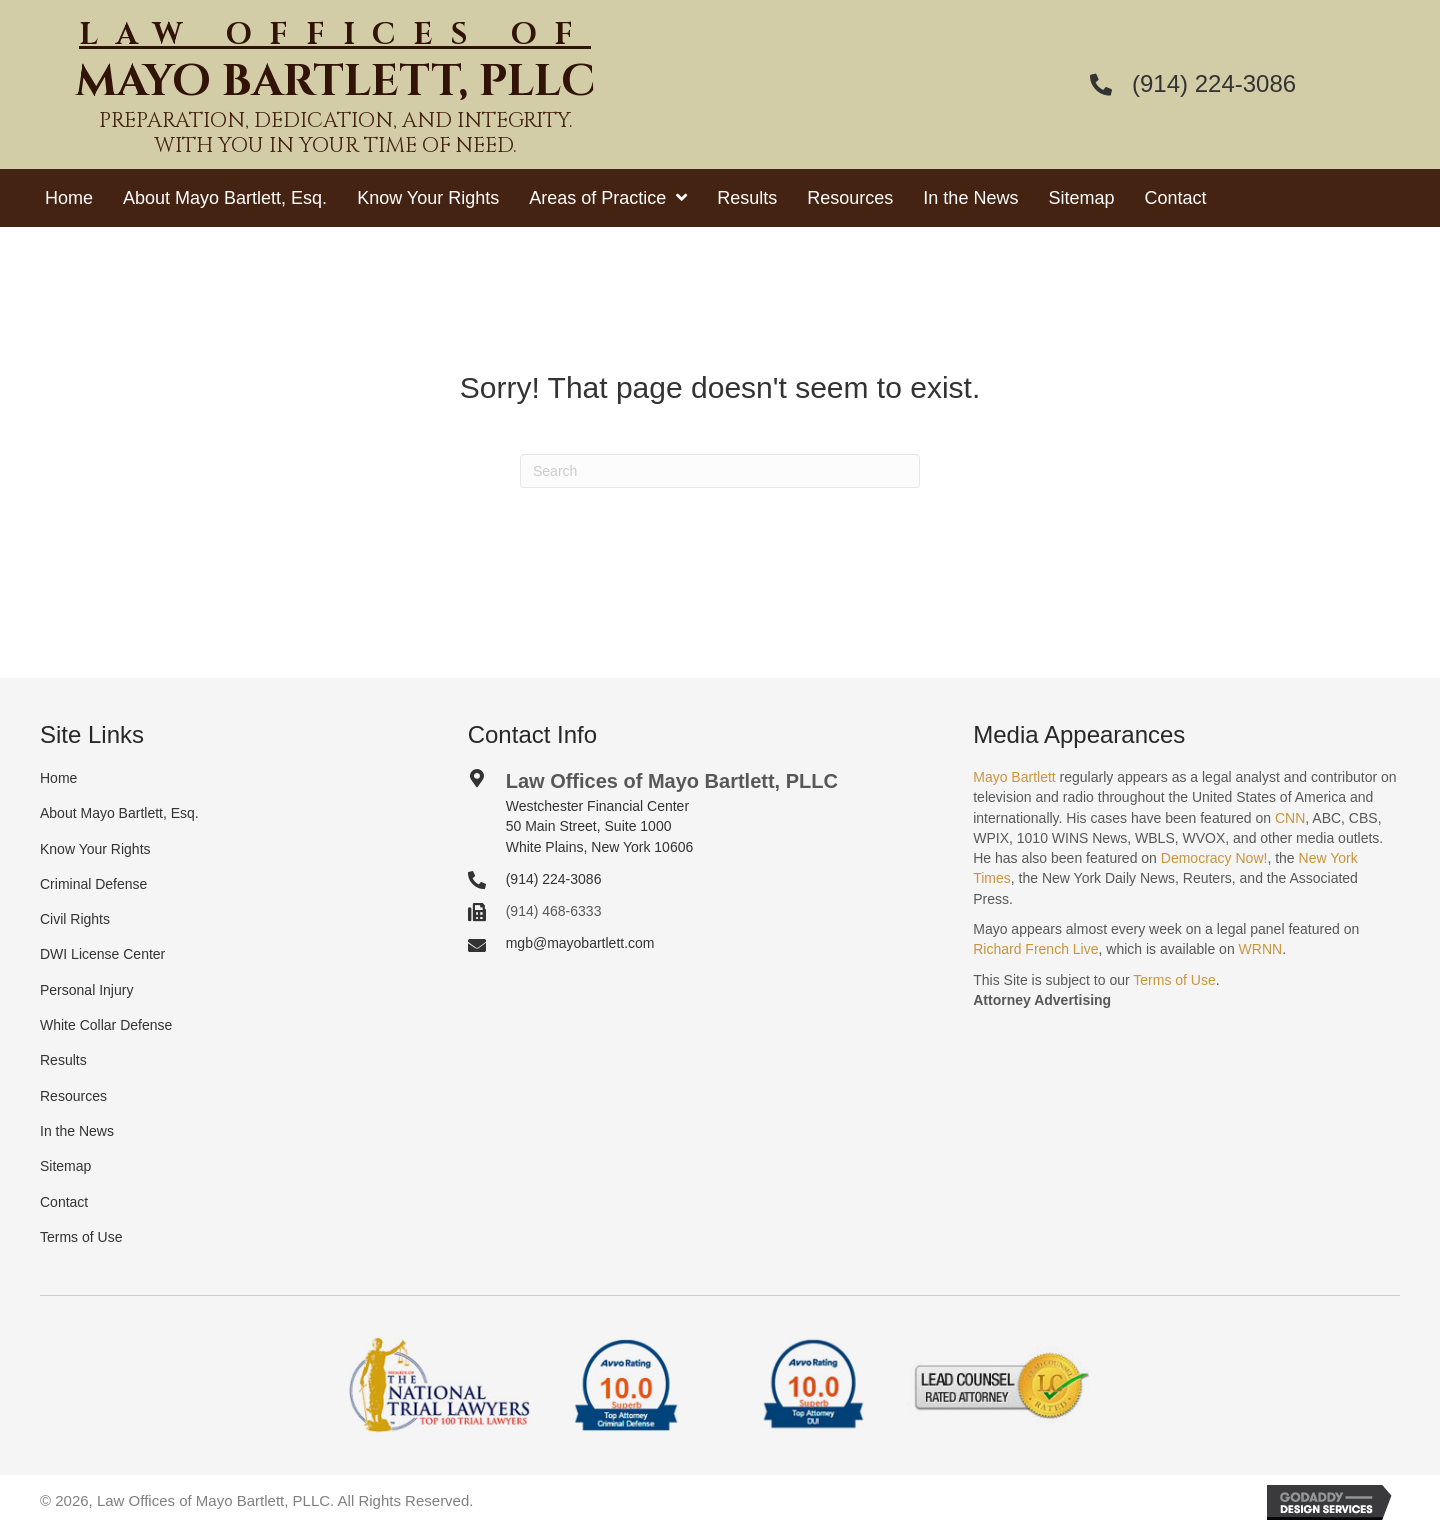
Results (63, 1060)
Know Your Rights (95, 849)
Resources (73, 1096)
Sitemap (65, 1166)
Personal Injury (86, 990)
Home (58, 778)
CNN (1290, 818)
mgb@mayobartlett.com (580, 943)
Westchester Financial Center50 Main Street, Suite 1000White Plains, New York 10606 (600, 826)
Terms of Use (81, 1237)
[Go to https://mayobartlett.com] (335, 94)
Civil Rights (75, 919)
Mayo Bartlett (1014, 777)
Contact (64, 1202)
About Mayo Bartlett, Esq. (119, 813)
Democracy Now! (1214, 858)
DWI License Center (102, 954)
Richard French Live (1035, 949)
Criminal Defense (93, 884)
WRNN (1261, 949)
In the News (77, 1131)
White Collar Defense (106, 1025)
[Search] (720, 471)
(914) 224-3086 (1214, 83)
